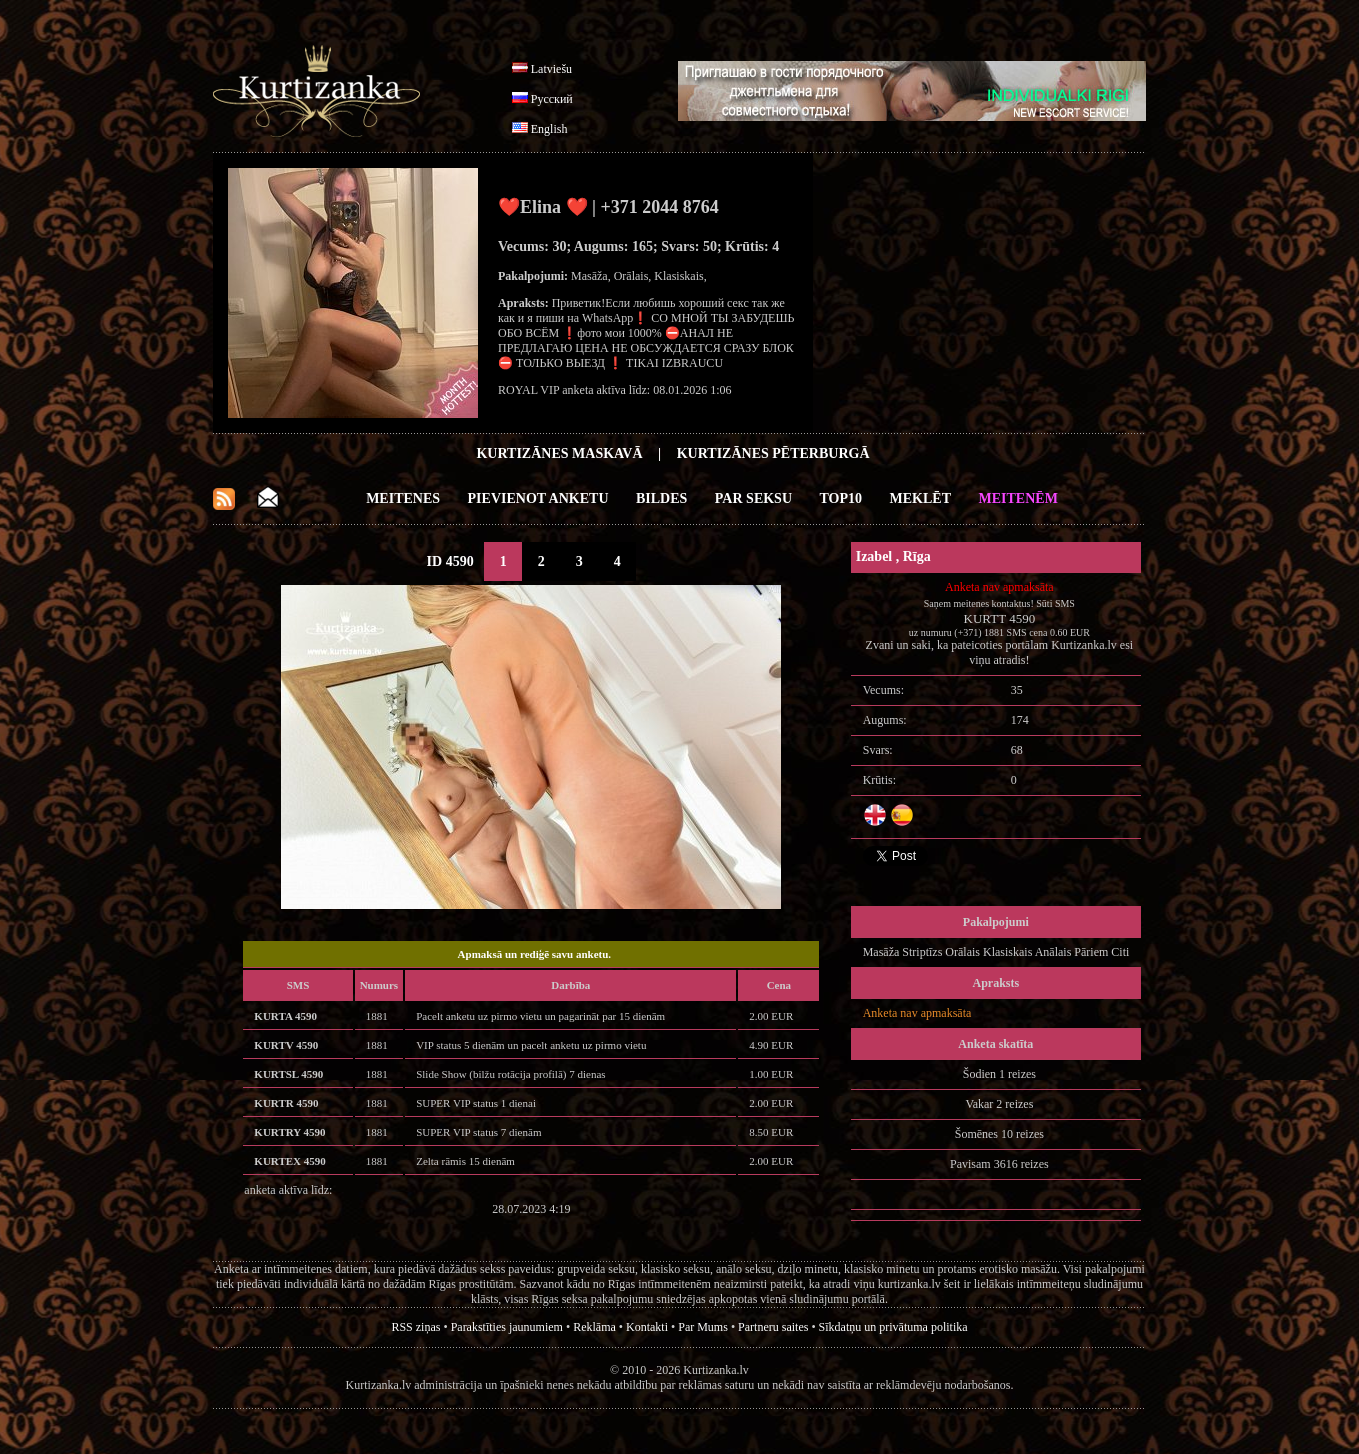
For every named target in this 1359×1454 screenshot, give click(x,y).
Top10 (841, 498)
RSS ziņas (415, 1327)
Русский (552, 99)
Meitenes (403, 498)
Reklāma (594, 1327)
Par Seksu (753, 498)
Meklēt (920, 498)
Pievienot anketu (538, 498)
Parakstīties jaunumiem (507, 1327)
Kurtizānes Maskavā (559, 453)
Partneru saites (773, 1327)
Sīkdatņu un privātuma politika (893, 1327)
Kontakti (647, 1327)
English (549, 129)
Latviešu (551, 69)
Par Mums (703, 1327)
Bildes (661, 498)
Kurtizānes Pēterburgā (773, 453)
